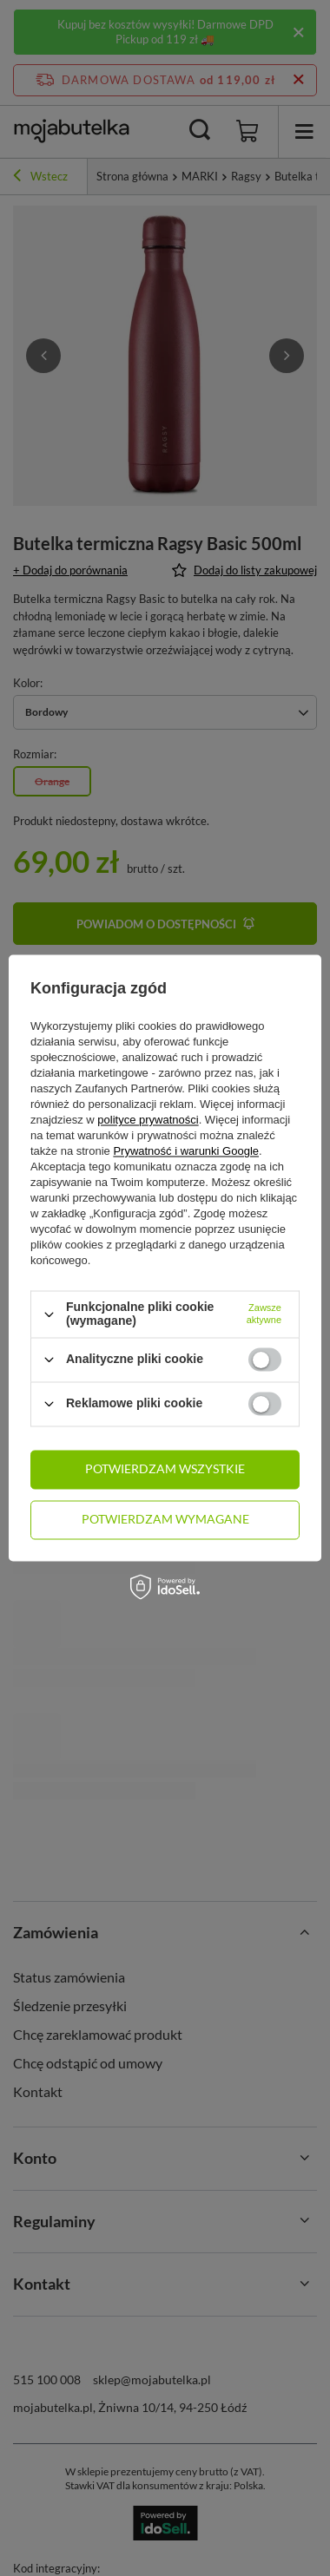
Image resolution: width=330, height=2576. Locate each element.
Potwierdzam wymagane (165, 1518)
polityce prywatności (147, 1120)
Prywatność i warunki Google (186, 1151)
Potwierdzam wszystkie (165, 1468)
